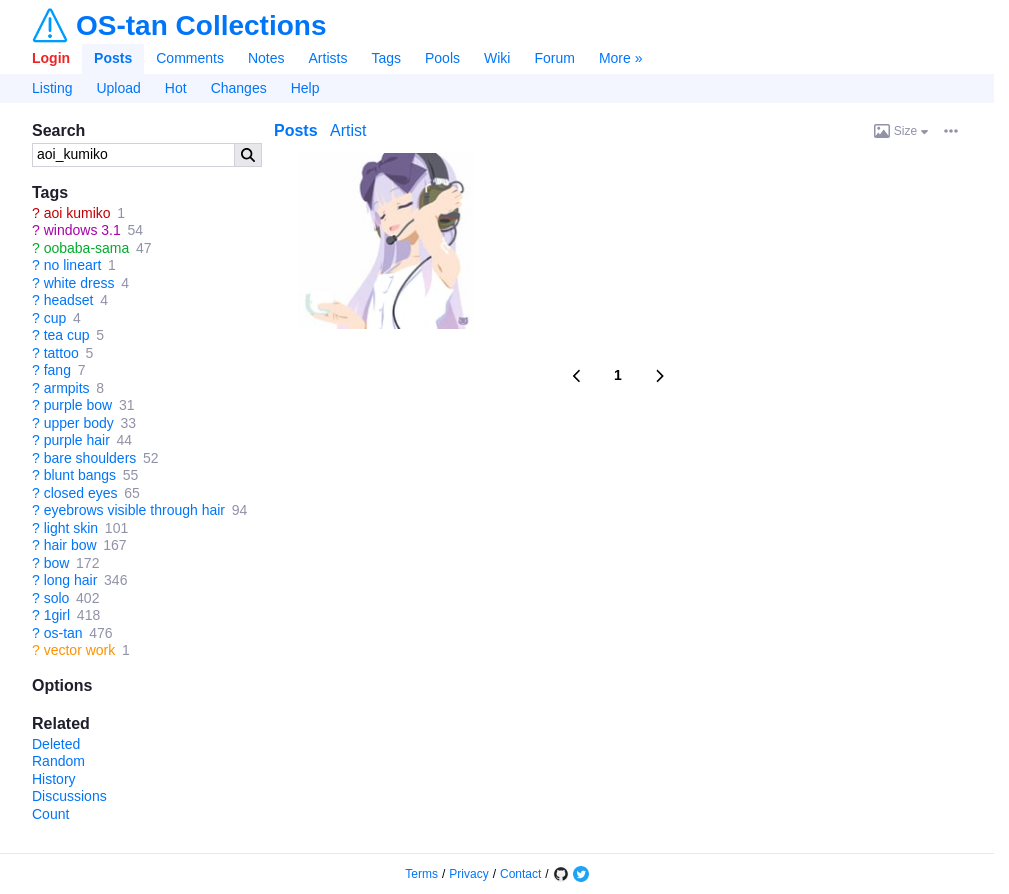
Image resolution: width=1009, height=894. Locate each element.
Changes (239, 88)
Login (51, 58)
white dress (79, 283)
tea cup (67, 335)
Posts (113, 58)
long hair (71, 580)
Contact (520, 874)
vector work (80, 650)
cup (55, 318)
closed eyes (81, 493)
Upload (118, 88)
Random (58, 761)
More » (621, 58)
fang (57, 370)
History (54, 779)
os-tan (63, 633)
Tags (386, 58)
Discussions (69, 796)
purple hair (77, 440)
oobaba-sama (87, 248)
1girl (57, 615)
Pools (442, 58)
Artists (328, 58)
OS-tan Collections (201, 26)
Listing (52, 88)
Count (50, 814)
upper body (79, 423)
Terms (421, 874)
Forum (554, 58)
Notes (266, 58)
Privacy (468, 874)
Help (305, 88)
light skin (71, 528)
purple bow (78, 405)
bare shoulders (90, 458)
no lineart (73, 265)
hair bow (70, 545)
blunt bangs (80, 475)
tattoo (61, 353)
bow (57, 563)
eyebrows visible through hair (134, 510)
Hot (176, 88)
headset (69, 300)
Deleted (56, 744)
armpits (67, 388)
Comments (190, 58)
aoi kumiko (77, 213)
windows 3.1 (82, 230)
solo (57, 598)
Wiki (497, 58)
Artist (348, 130)
